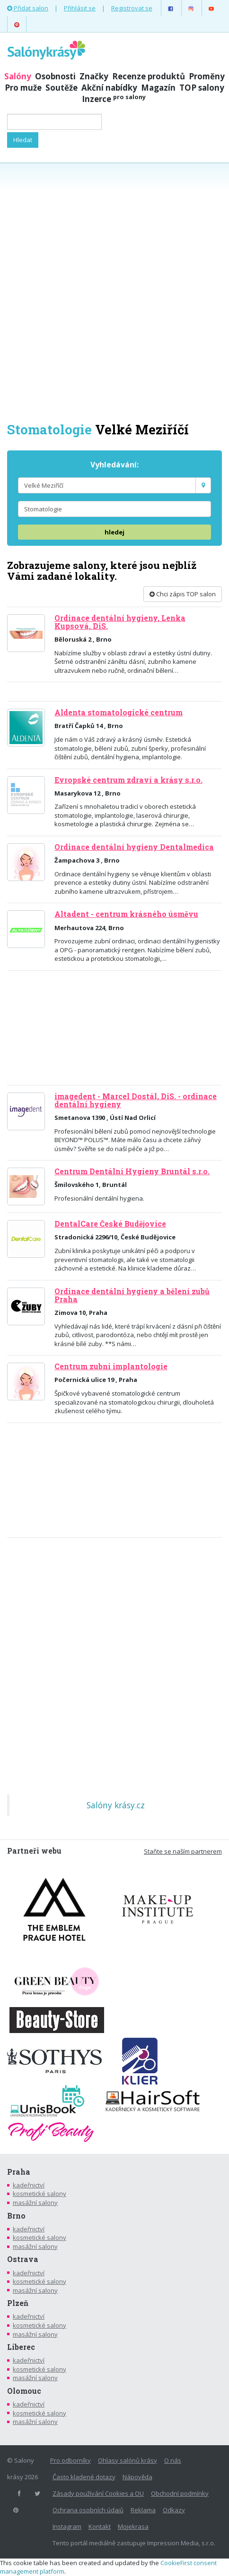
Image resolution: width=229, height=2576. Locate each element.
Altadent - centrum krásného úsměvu (126, 914)
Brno (16, 2215)
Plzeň (17, 2303)
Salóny (17, 76)
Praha (18, 2172)
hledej (114, 532)
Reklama (143, 2510)
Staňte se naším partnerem (183, 1851)
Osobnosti (55, 76)
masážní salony (35, 2202)
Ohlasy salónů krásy (127, 2460)
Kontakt (99, 2526)
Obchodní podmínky (180, 2493)
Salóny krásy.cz (116, 1805)
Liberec (21, 2347)
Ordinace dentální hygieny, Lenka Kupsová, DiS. (119, 622)
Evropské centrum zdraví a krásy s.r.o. (128, 780)
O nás (172, 2460)
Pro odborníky (70, 2460)
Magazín (158, 87)
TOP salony (201, 87)
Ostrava (22, 2259)
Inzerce (114, 98)
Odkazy (174, 2510)
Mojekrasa (133, 2526)
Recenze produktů (148, 76)
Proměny (207, 76)
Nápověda (137, 2477)
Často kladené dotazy (84, 2477)
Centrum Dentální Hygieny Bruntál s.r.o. (132, 1171)
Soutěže (61, 87)
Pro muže (23, 87)
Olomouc (24, 2391)
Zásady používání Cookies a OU (98, 2493)
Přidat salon (27, 8)
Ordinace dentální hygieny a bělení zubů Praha (132, 1295)
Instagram (67, 2526)
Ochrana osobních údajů (88, 2510)
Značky (93, 76)
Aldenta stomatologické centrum (118, 712)
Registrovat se (131, 8)
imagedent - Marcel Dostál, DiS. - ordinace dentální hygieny (135, 1100)
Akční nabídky (109, 87)
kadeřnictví (28, 2185)
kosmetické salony (39, 2193)
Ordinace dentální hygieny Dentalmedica (134, 847)
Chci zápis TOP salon (183, 594)
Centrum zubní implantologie (110, 1366)
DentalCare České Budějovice (110, 1224)
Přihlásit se (80, 8)
